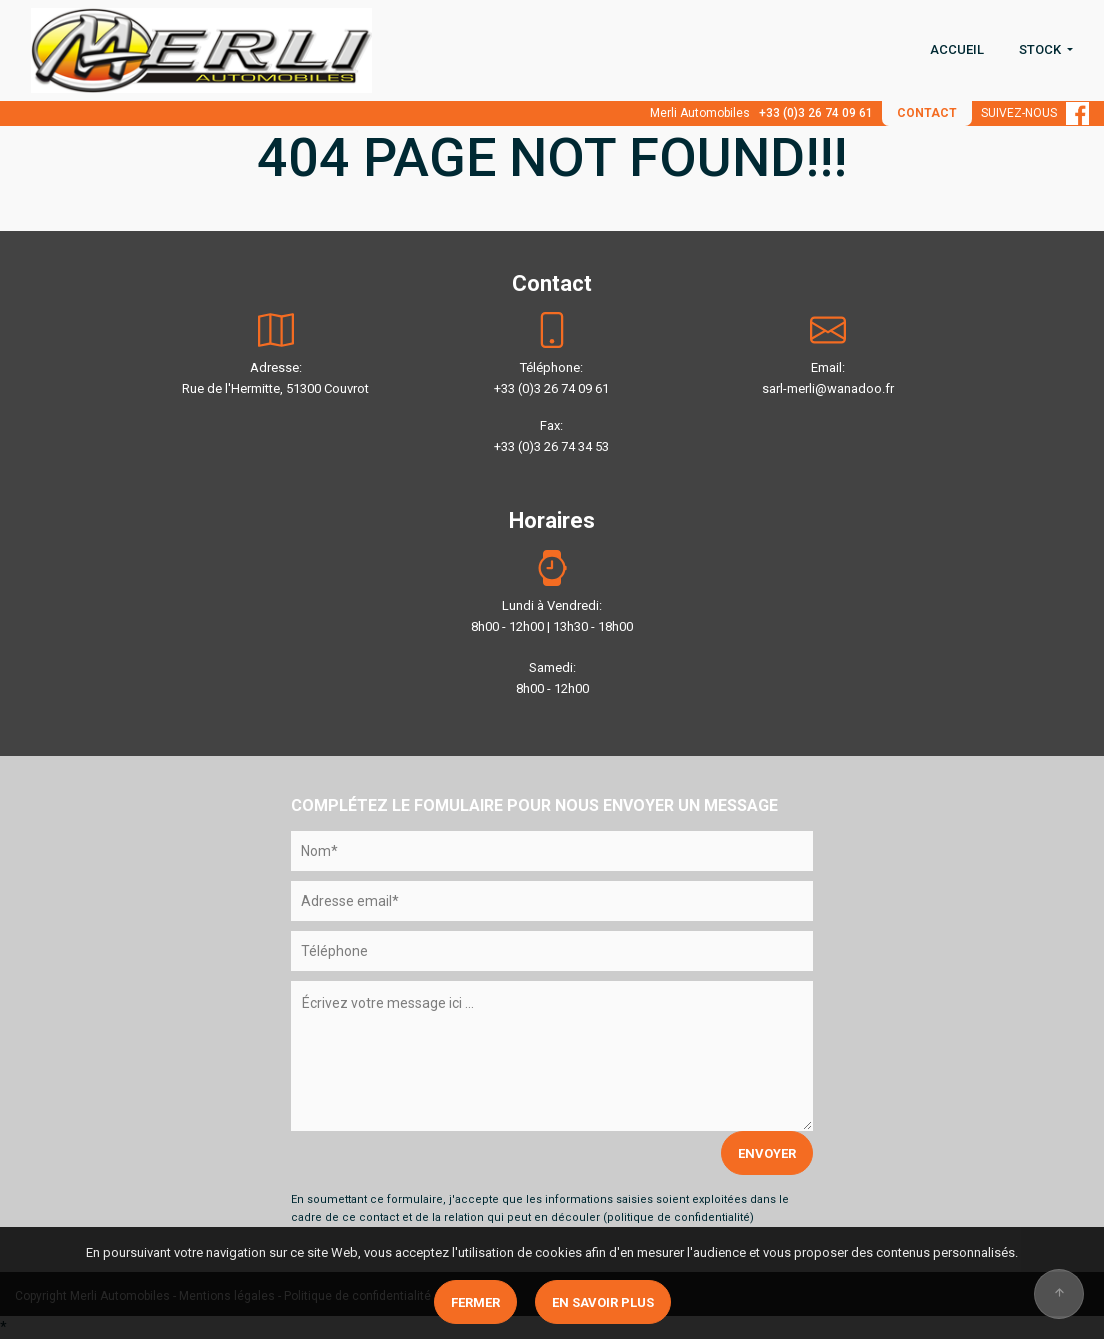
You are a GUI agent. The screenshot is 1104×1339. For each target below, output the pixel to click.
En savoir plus (603, 1302)
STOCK (1041, 49)
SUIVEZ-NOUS (1035, 113)
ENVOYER (767, 1153)
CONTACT (927, 113)
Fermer (475, 1302)
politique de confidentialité (678, 1217)
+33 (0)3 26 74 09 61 (816, 113)
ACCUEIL (957, 49)
